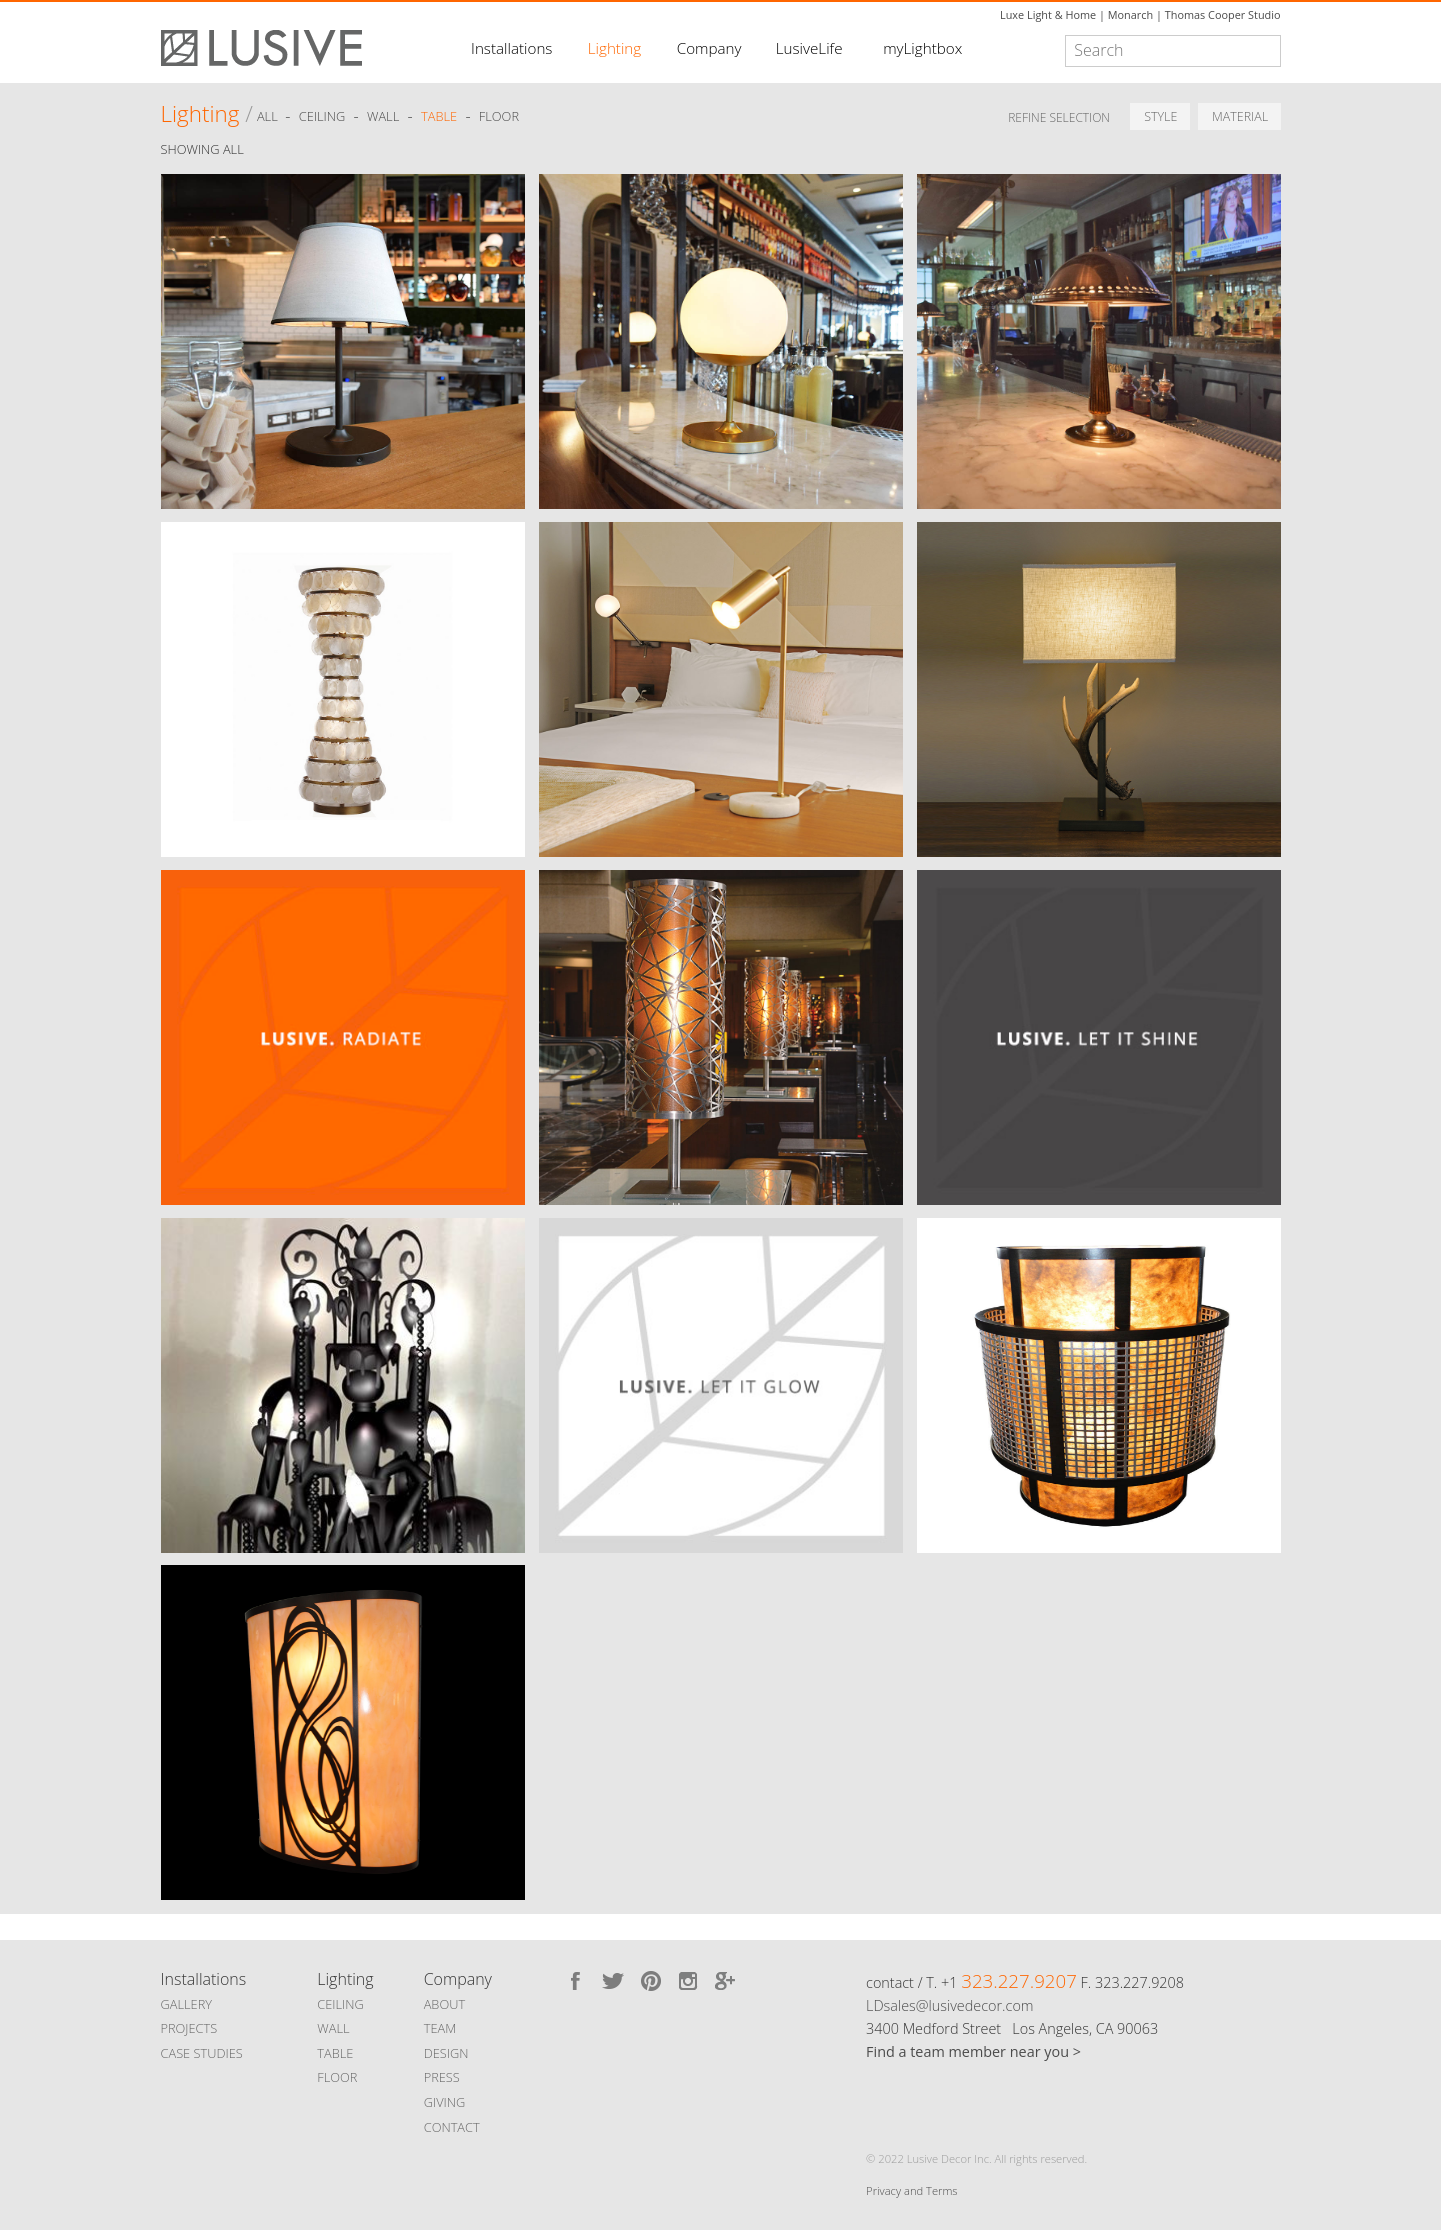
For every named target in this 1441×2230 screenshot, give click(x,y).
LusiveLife (809, 48)
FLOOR (337, 2077)
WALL (333, 2028)
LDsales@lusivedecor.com (949, 2005)
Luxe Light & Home (1048, 14)
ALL (269, 117)
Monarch (1130, 14)
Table (439, 117)
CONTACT (452, 2127)
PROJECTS (189, 2028)
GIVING (445, 2102)
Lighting (614, 48)
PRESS (442, 2077)
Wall (383, 117)
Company (709, 48)
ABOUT (444, 2004)
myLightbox (922, 48)
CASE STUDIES (202, 2053)
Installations (511, 48)
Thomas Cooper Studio (1223, 14)
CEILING (340, 2004)
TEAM (440, 2028)
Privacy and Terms (911, 2190)
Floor (499, 117)
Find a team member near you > (973, 2051)
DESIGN (446, 2053)
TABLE (335, 2053)
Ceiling (322, 117)
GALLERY (187, 2004)
